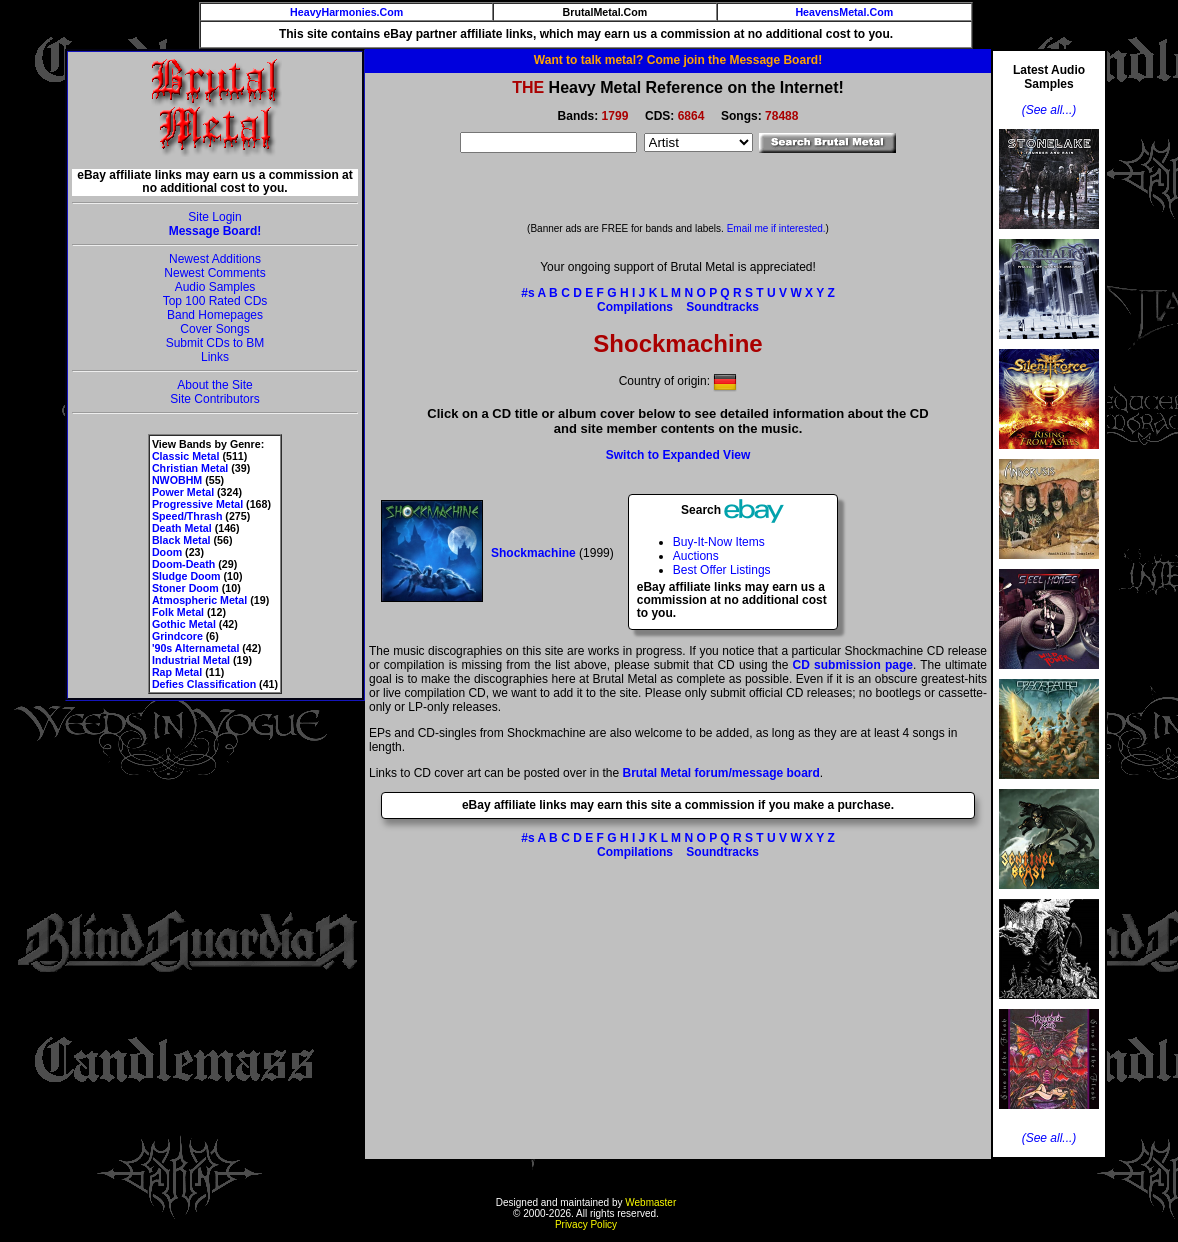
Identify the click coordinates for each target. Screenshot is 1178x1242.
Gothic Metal (184, 624)
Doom (167, 552)
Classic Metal (186, 456)
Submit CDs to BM (215, 343)
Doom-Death (183, 564)
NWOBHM (177, 480)
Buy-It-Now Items (719, 542)
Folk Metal (178, 612)
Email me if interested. (776, 228)
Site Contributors (214, 399)
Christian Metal (190, 468)
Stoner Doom (185, 588)
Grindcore (177, 636)
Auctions (696, 556)
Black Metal (181, 540)
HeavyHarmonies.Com (346, 12)
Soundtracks (722, 307)
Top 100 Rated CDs (215, 301)
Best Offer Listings (722, 570)
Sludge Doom (186, 576)
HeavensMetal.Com (844, 12)
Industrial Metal (191, 660)
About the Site (214, 385)
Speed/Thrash (187, 516)
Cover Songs (214, 329)
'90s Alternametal (195, 648)
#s (527, 293)
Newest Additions (215, 259)
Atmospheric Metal (199, 600)
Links (215, 357)
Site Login (214, 217)
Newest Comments (214, 273)
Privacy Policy (586, 1224)
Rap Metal (177, 672)
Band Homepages (215, 315)
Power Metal (183, 492)
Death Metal (182, 528)
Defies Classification (204, 684)
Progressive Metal (197, 504)
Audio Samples (215, 287)
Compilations (635, 307)
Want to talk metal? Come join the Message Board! (678, 60)
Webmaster (650, 1202)
